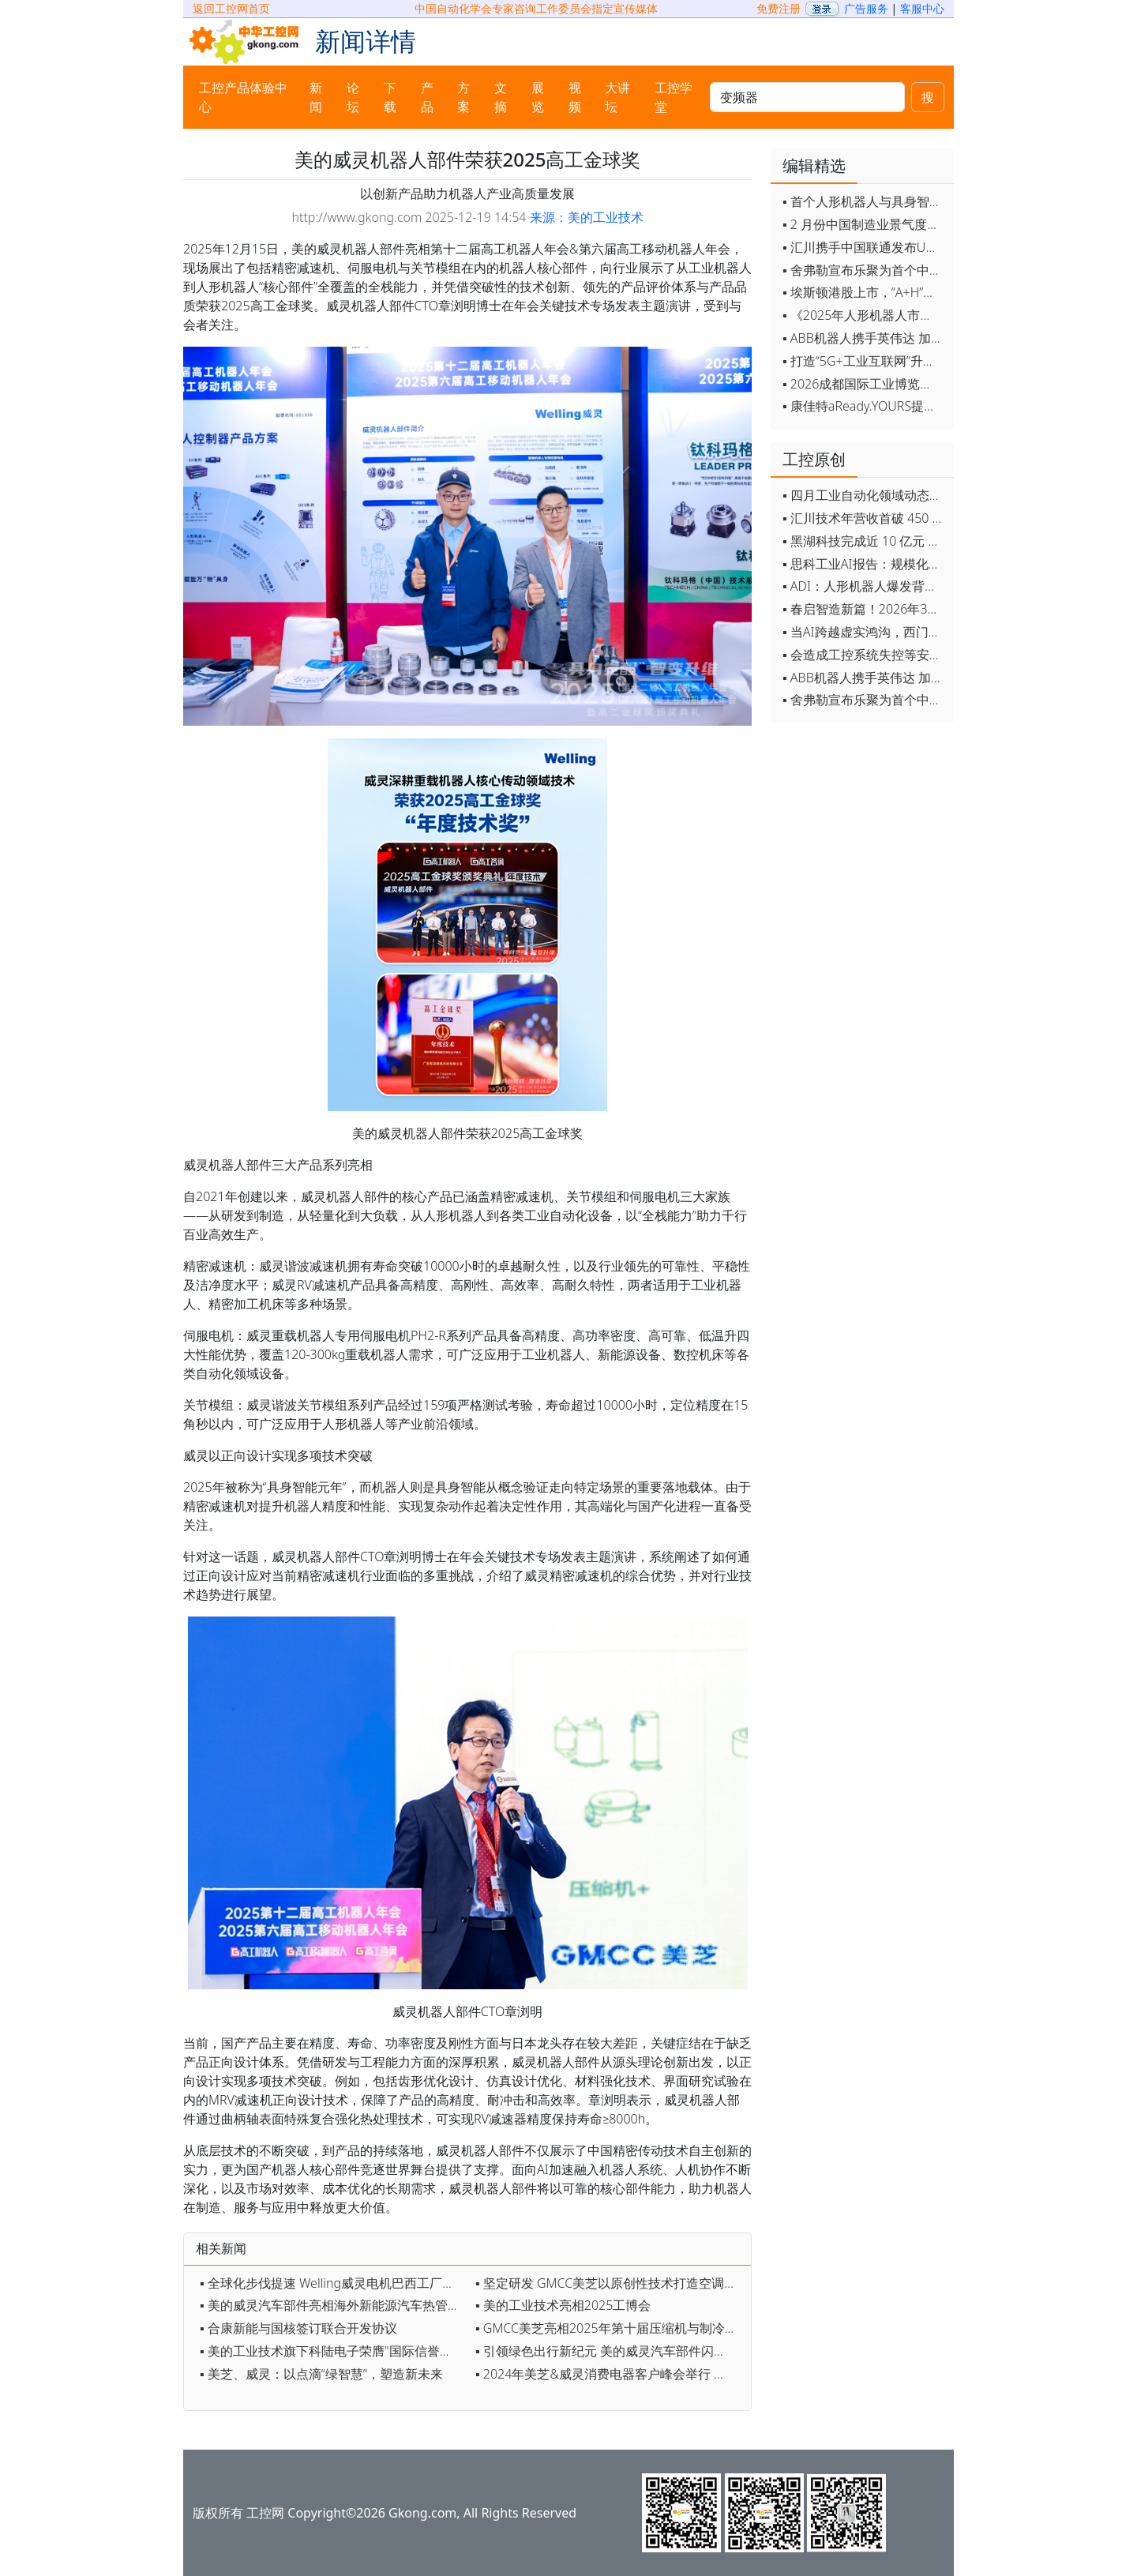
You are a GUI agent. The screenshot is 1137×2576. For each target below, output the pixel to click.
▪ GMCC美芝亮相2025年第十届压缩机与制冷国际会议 (609, 2328)
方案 (463, 97)
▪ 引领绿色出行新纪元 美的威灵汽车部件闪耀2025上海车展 (609, 2351)
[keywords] (807, 97)
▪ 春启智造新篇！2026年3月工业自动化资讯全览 (864, 609)
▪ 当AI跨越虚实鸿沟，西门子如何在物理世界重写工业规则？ (864, 631)
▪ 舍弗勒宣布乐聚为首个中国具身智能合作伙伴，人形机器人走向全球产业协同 (864, 270)
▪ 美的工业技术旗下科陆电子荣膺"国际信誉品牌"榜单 (333, 2351)
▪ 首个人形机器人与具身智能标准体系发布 (864, 201)
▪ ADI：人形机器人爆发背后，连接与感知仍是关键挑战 (864, 586)
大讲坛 (617, 97)
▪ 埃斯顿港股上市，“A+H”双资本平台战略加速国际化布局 (864, 292)
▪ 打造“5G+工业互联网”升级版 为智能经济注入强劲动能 (864, 361)
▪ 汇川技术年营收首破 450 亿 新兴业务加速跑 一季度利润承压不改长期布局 (864, 518)
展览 (537, 97)
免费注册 (778, 8)
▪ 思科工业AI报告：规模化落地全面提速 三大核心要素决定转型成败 (864, 564)
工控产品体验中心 (243, 97)
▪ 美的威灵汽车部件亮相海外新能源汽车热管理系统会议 (333, 2305)
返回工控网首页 (231, 8)
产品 (427, 97)
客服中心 (922, 8)
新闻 (316, 97)
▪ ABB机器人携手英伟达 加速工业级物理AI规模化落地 (864, 338)
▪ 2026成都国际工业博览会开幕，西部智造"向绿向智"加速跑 (864, 383)
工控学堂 (673, 97)
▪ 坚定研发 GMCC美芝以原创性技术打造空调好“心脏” (609, 2283)
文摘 (500, 97)
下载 (390, 97)
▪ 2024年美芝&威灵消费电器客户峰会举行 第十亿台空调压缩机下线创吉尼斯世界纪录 (609, 2374)
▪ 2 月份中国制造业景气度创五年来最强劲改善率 (864, 224)
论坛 (353, 97)
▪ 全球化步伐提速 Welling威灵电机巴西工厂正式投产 (333, 2283)
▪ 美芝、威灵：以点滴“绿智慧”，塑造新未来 (321, 2374)
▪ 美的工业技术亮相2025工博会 (563, 2305)
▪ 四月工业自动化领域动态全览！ (864, 495)
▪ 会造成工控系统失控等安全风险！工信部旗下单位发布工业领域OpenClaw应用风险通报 (864, 654)
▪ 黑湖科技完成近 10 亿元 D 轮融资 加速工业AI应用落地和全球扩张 (864, 541)
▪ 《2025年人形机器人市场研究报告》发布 (864, 315)
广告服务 (866, 8)
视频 (574, 97)
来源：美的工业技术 (587, 217)
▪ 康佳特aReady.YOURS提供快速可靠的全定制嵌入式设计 (864, 406)
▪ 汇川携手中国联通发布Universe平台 (864, 247)
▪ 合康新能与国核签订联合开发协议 (298, 2328)
